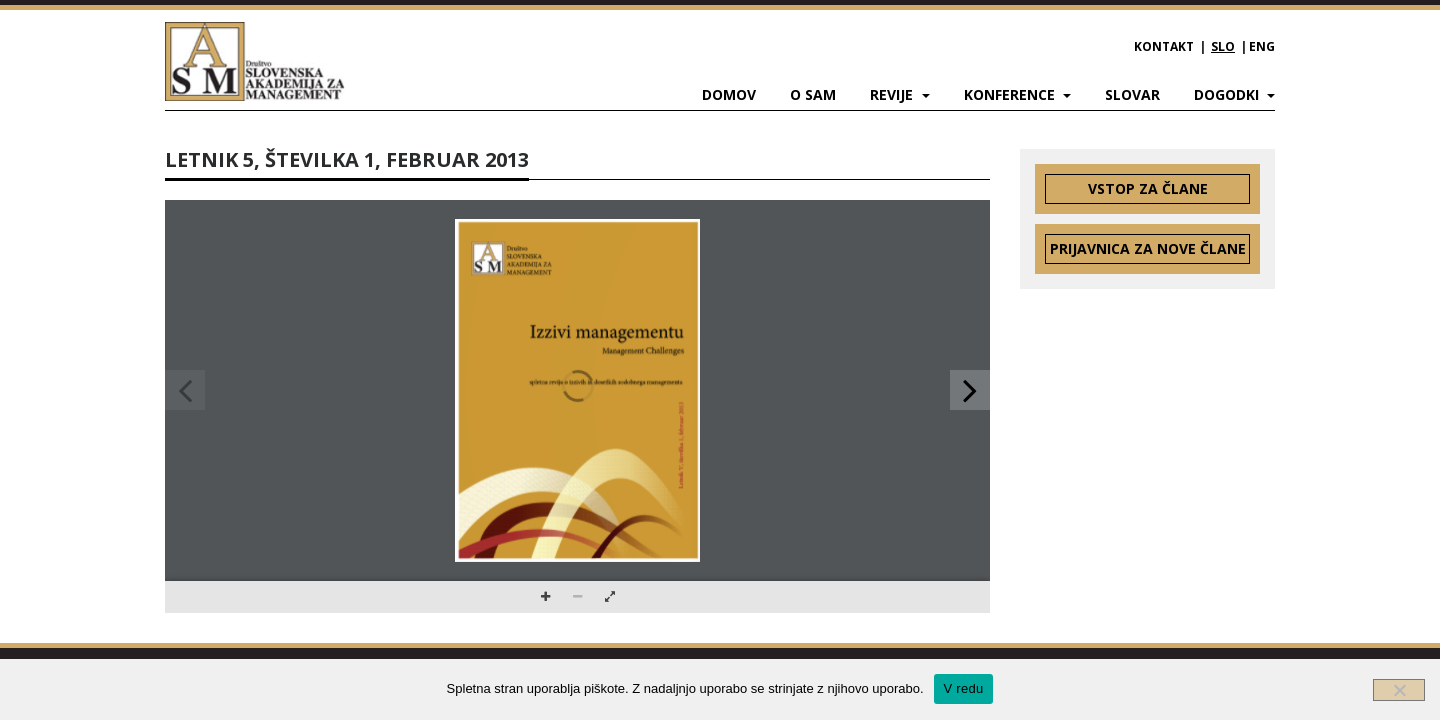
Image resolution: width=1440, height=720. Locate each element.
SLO (1223, 46)
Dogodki (1228, 94)
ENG (1262, 46)
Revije (893, 94)
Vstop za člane (1148, 188)
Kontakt (1164, 46)
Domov (729, 94)
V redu (964, 688)
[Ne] (1399, 690)
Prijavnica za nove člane (1148, 248)
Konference (1011, 94)
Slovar (1132, 94)
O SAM (813, 94)
